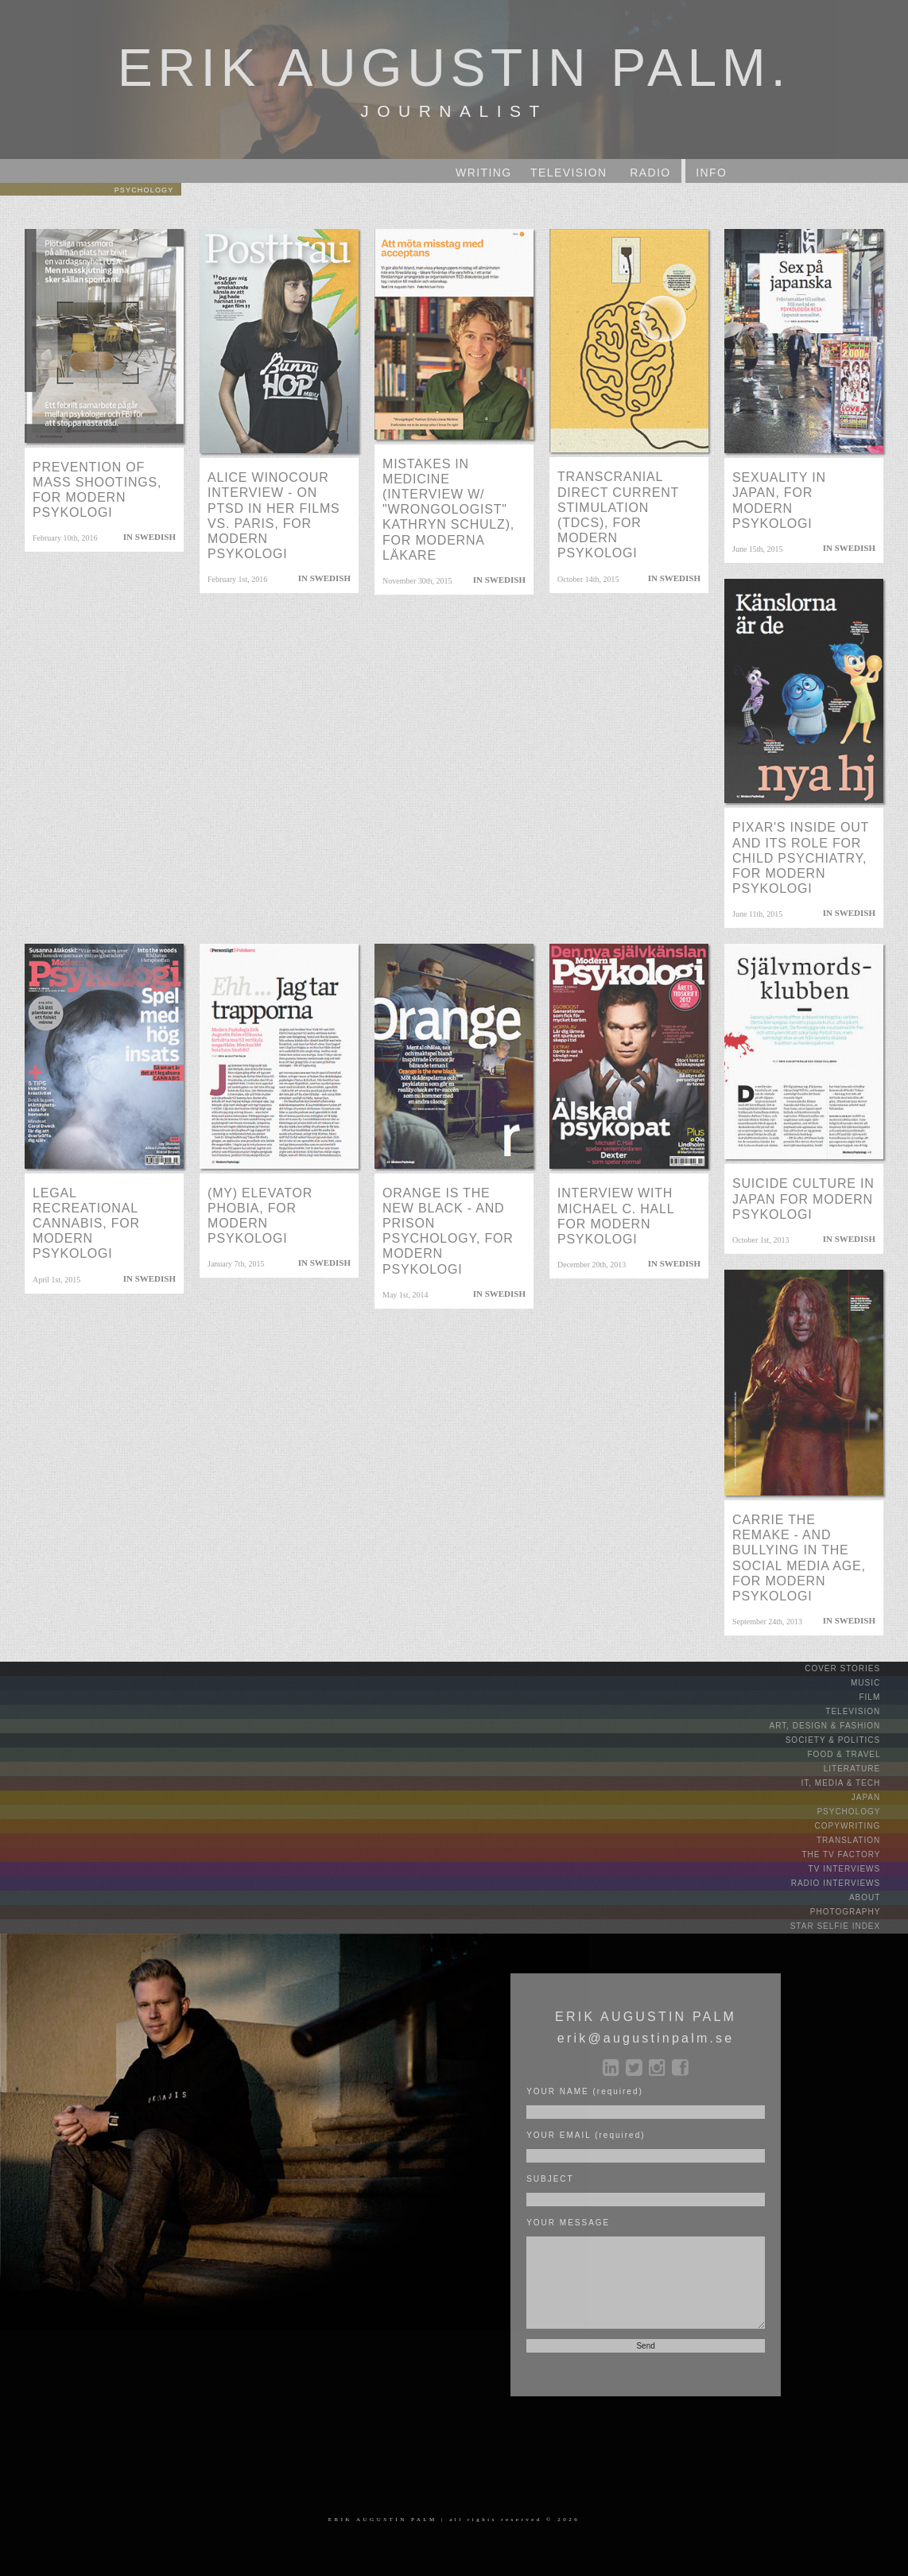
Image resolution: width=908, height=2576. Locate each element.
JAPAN (878, 1797)
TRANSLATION (861, 1840)
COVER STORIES (855, 1668)
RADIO (650, 172)
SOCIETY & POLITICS (845, 1740)
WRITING (483, 172)
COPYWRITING (860, 1825)
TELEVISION (865, 1711)
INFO (711, 172)
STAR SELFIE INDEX (847, 1926)
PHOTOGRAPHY (857, 1911)
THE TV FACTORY (853, 1854)
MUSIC (878, 1682)
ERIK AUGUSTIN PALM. (454, 62)
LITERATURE (864, 1768)
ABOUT (877, 1897)
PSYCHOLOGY (861, 1811)
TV (568, 173)
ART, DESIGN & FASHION (837, 1725)
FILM (882, 1697)
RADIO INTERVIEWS (848, 1883)
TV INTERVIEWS (857, 1868)
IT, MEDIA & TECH (853, 1783)
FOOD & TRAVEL (857, 1754)
